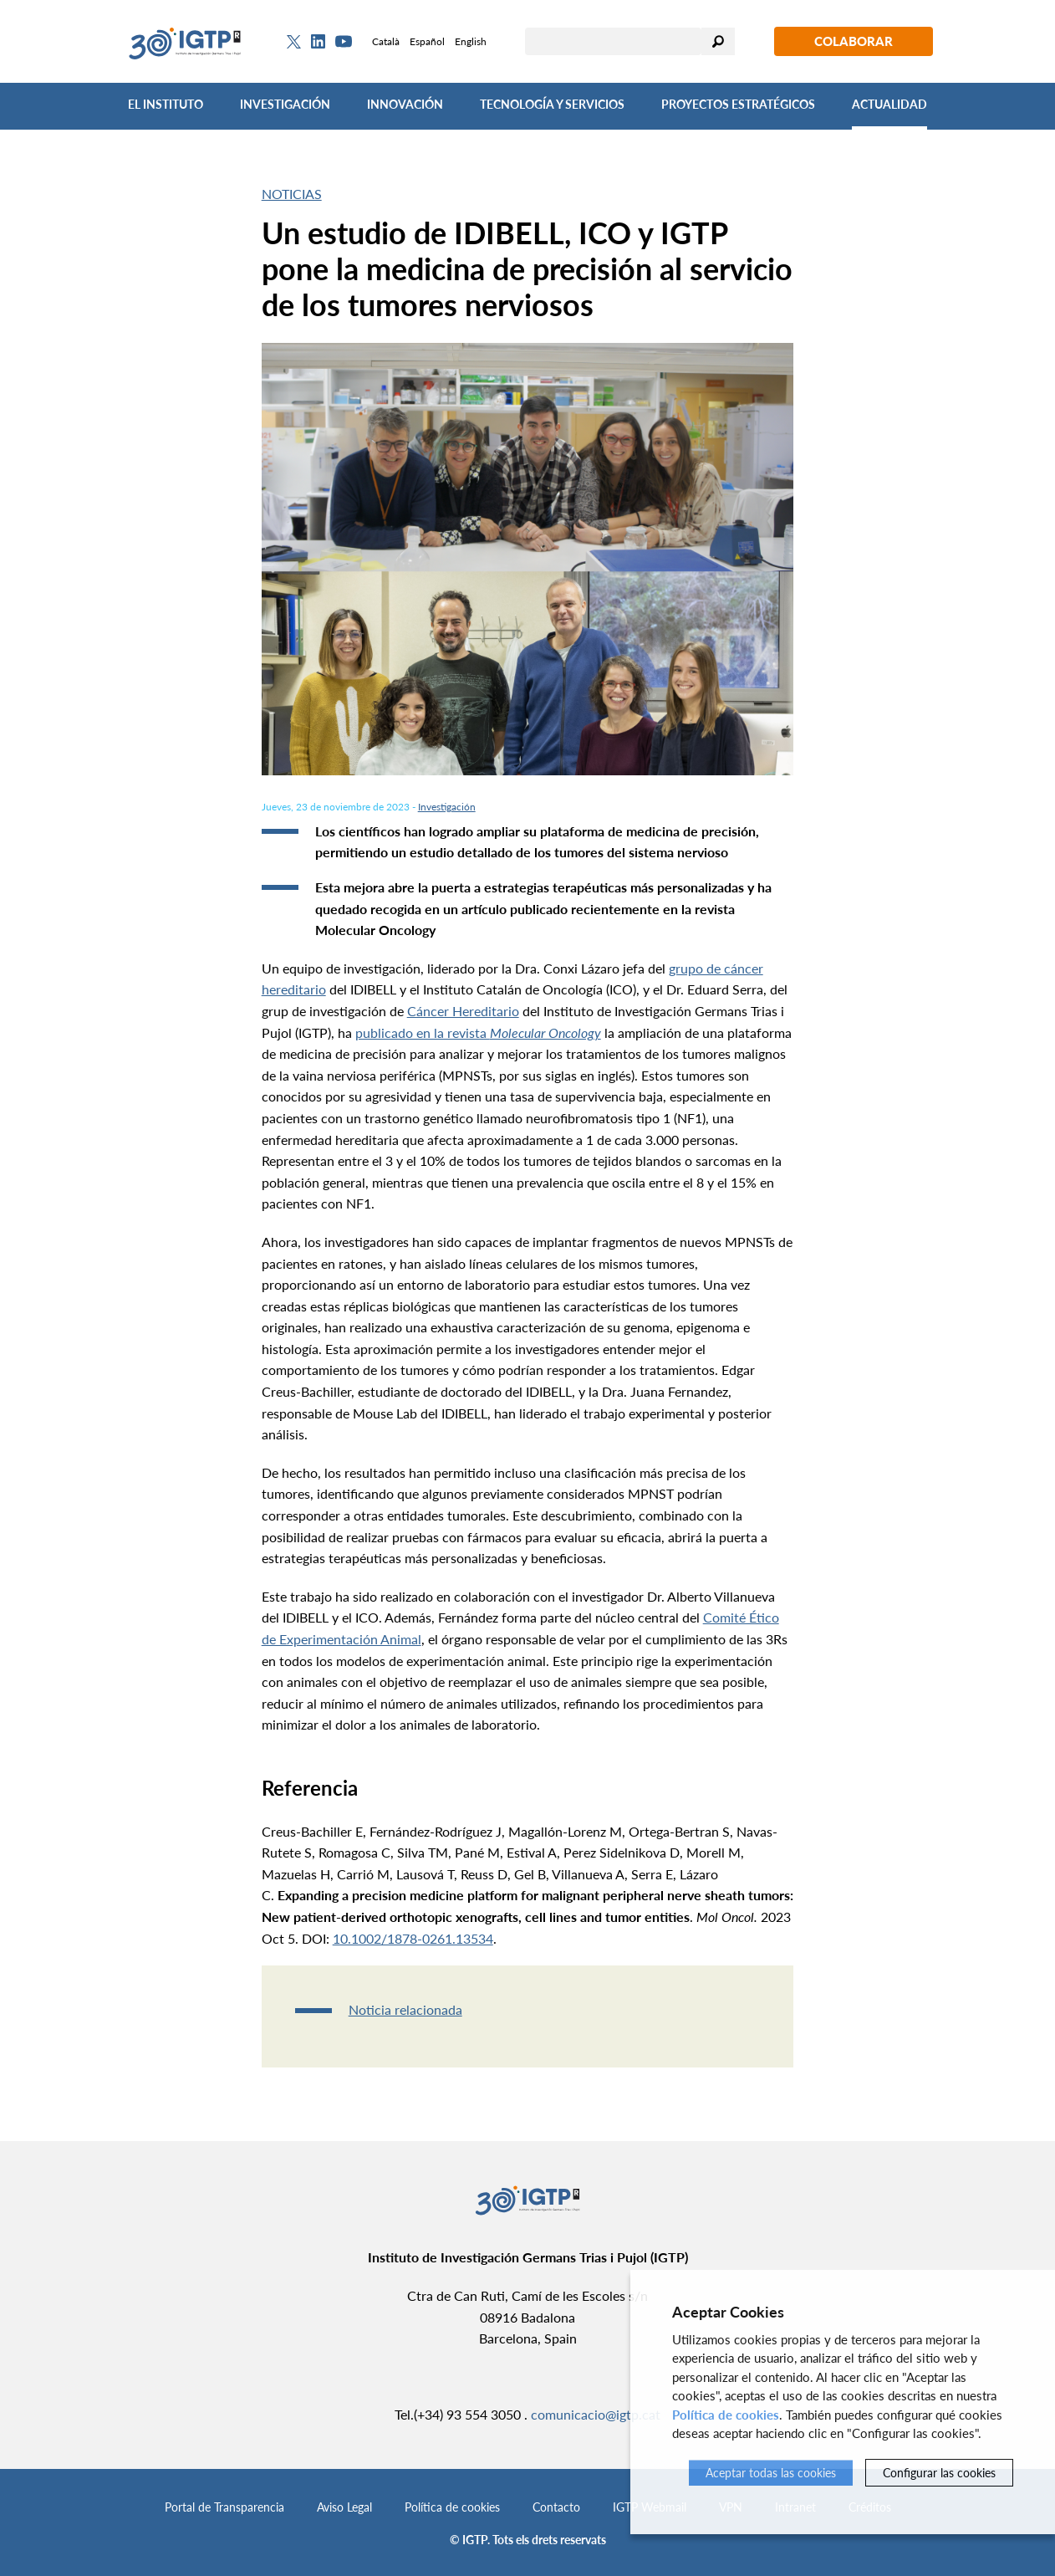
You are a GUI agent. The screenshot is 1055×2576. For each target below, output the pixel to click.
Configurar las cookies (939, 2473)
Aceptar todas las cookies (771, 2473)
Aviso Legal (344, 2507)
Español (427, 41)
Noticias (292, 194)
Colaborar (853, 41)
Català (386, 41)
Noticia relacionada (405, 2009)
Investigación (285, 104)
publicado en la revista (478, 1032)
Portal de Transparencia (224, 2507)
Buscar (718, 41)
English (471, 41)
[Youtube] (343, 41)
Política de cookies (452, 2507)
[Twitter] (294, 41)
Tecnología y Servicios (552, 104)
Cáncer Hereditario (463, 1011)
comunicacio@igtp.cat (595, 2414)
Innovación (405, 104)
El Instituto (165, 104)
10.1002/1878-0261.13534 (413, 1938)
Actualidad (889, 104)
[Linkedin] (318, 41)
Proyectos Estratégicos (738, 104)
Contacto (556, 2507)
